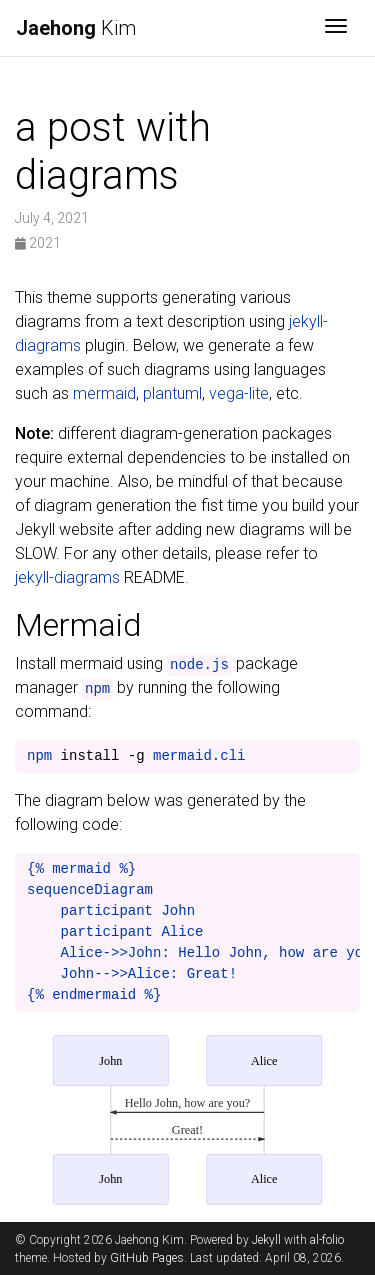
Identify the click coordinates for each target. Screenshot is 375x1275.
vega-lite (239, 393)
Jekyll (266, 1240)
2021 (38, 243)
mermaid (104, 393)
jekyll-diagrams (67, 577)
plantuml (172, 393)
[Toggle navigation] (336, 28)
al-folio (327, 1240)
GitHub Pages (147, 1258)
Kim (76, 28)
